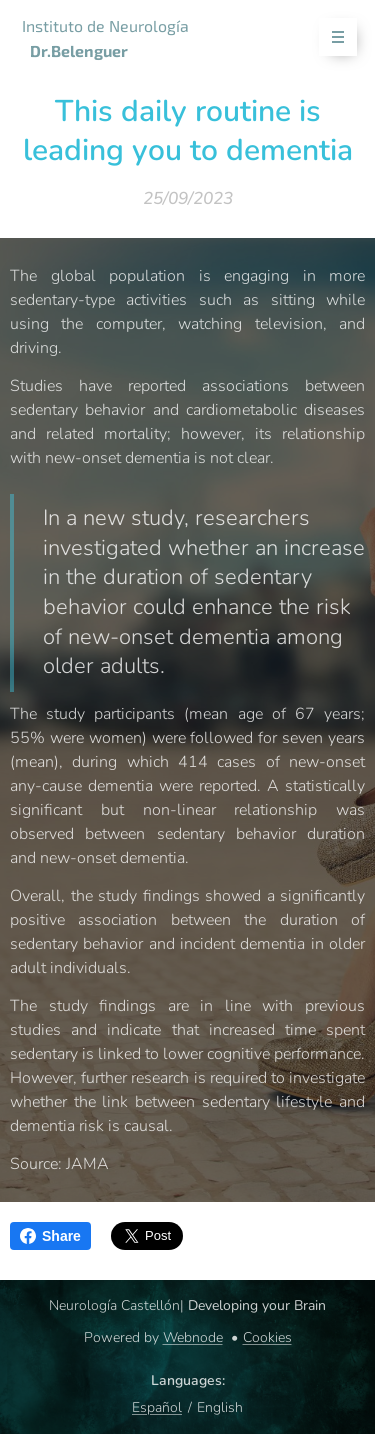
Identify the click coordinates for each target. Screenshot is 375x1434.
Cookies (267, 1337)
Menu (331, 37)
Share (50, 1236)
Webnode (193, 1337)
